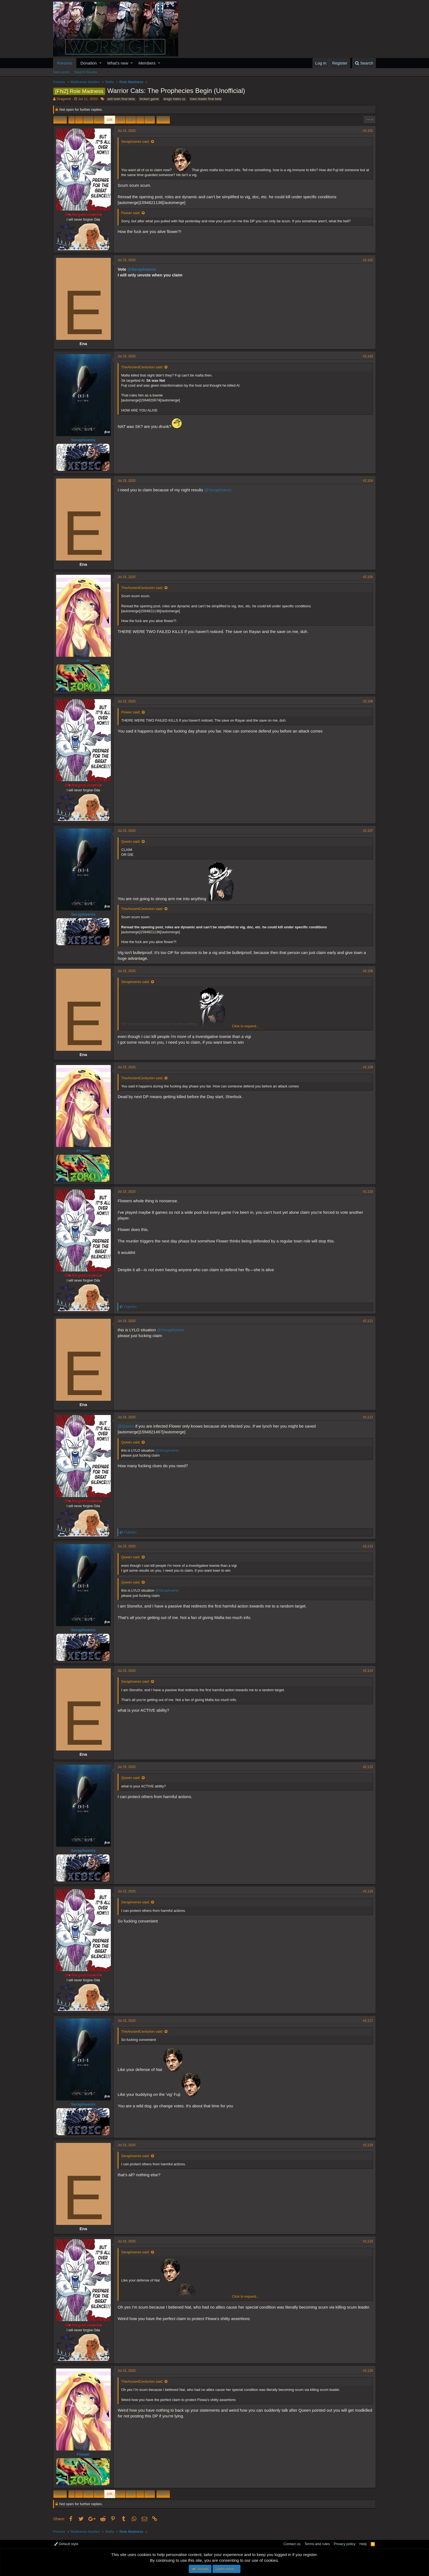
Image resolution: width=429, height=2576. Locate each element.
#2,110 (368, 1192)
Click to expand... (245, 1026)
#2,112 (368, 1417)
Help (363, 2544)
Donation (88, 63)
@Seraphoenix (141, 269)
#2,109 (368, 1067)
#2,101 (368, 131)
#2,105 (368, 577)
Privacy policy (344, 2544)
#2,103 (368, 356)
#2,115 (368, 1767)
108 (131, 120)
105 (99, 120)
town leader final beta (205, 99)
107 (120, 120)
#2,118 (368, 2145)
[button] (100, 63)
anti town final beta (121, 99)
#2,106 (368, 701)
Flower (83, 660)
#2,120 (368, 2371)
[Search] (364, 63)
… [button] (79, 120)
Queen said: (130, 841)
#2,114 (368, 1671)
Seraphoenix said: (135, 141)
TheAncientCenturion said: (142, 367)
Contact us (291, 2544)
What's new (117, 63)
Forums (64, 63)
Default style (66, 2544)
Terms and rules (317, 2544)
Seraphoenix (83, 439)
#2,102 (368, 260)
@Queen (126, 1426)
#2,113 (368, 1546)
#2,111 (368, 1321)
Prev (61, 120)
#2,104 (368, 481)
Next (162, 120)
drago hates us (174, 99)
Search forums (85, 72)
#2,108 (368, 971)
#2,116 (368, 1891)
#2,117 (368, 2021)
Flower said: (130, 213)
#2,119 (368, 2241)
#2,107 (368, 831)
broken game (149, 99)
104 (88, 120)
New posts (61, 72)
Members (147, 63)
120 (150, 120)
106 (110, 120)
